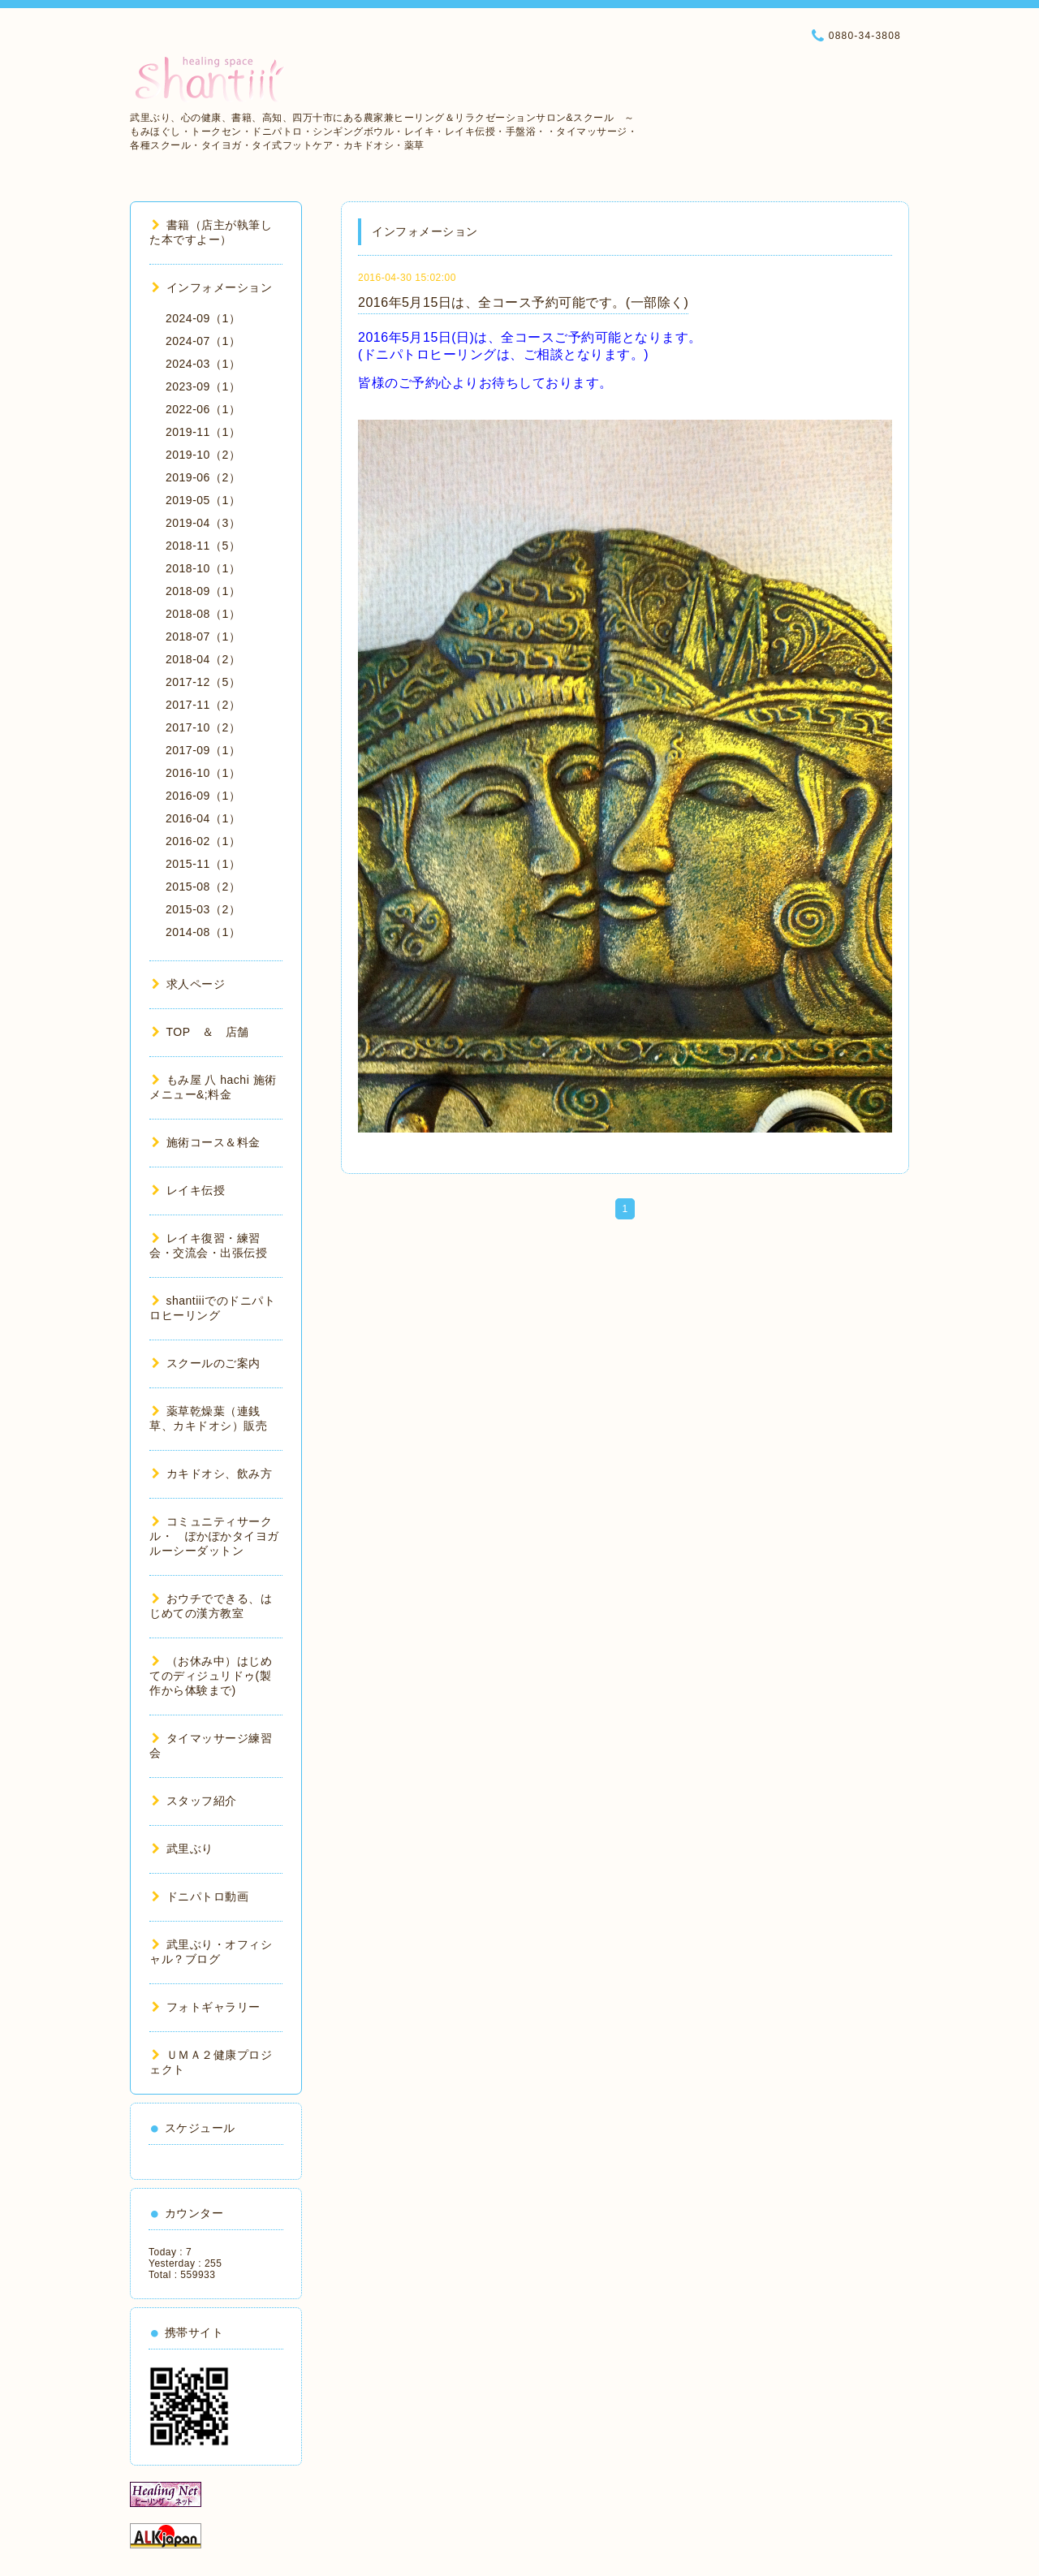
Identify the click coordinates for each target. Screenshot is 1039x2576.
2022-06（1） (203, 409)
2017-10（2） (203, 727)
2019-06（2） (203, 477)
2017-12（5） (203, 681)
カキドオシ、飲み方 (212, 1473)
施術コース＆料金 (206, 1142)
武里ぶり (182, 1848)
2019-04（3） (203, 522)
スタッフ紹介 (194, 1800)
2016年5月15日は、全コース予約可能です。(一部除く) (523, 302)
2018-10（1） (203, 568)
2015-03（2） (203, 909)
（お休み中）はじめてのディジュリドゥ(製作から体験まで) (210, 1676)
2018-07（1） (203, 636)
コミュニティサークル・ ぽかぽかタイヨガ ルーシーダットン (220, 1536)
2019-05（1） (203, 500)
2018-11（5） (203, 545)
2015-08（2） (203, 886)
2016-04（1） (203, 818)
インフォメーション (212, 287)
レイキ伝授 (188, 1190)
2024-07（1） (203, 340)
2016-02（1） (203, 841)
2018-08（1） (203, 613)
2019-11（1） (203, 431)
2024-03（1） (203, 363)
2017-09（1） (203, 750)
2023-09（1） (203, 386)
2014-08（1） (203, 932)
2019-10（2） (203, 454)
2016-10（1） (203, 772)
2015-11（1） (203, 863)
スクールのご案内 (206, 1363)
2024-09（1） (203, 318)
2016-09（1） (203, 795)
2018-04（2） (203, 659)
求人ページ (188, 983)
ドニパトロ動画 (200, 1896)
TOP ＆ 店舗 (200, 1031)
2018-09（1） (203, 591)
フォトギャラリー (206, 2006)
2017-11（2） (203, 704)
